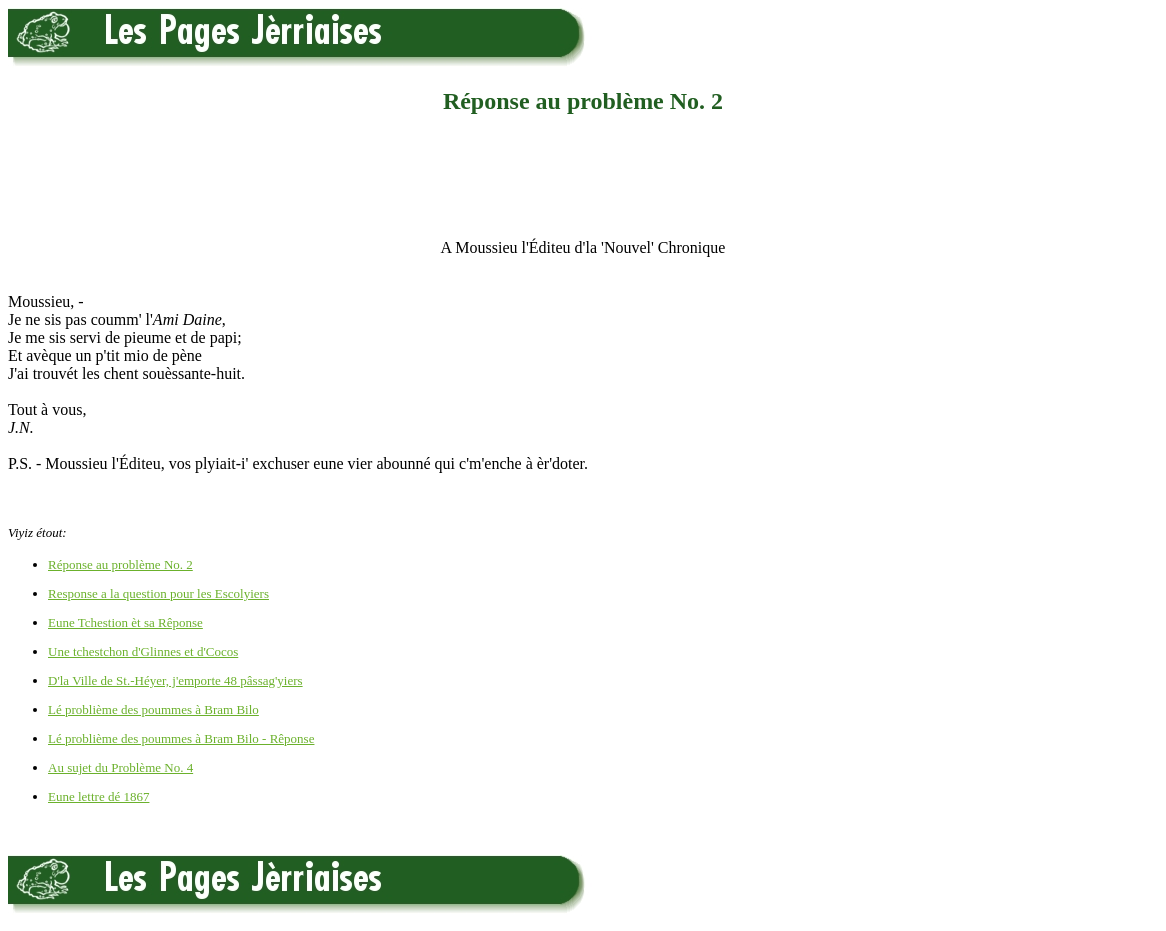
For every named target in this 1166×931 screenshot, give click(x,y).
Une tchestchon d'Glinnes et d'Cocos (143, 651)
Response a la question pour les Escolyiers (158, 593)
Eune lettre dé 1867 (98, 796)
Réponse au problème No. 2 (120, 564)
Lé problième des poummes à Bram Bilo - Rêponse (181, 738)
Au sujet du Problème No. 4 (120, 767)
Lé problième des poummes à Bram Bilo (153, 709)
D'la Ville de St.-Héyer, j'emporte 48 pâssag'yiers (175, 680)
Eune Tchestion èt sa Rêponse (125, 622)
